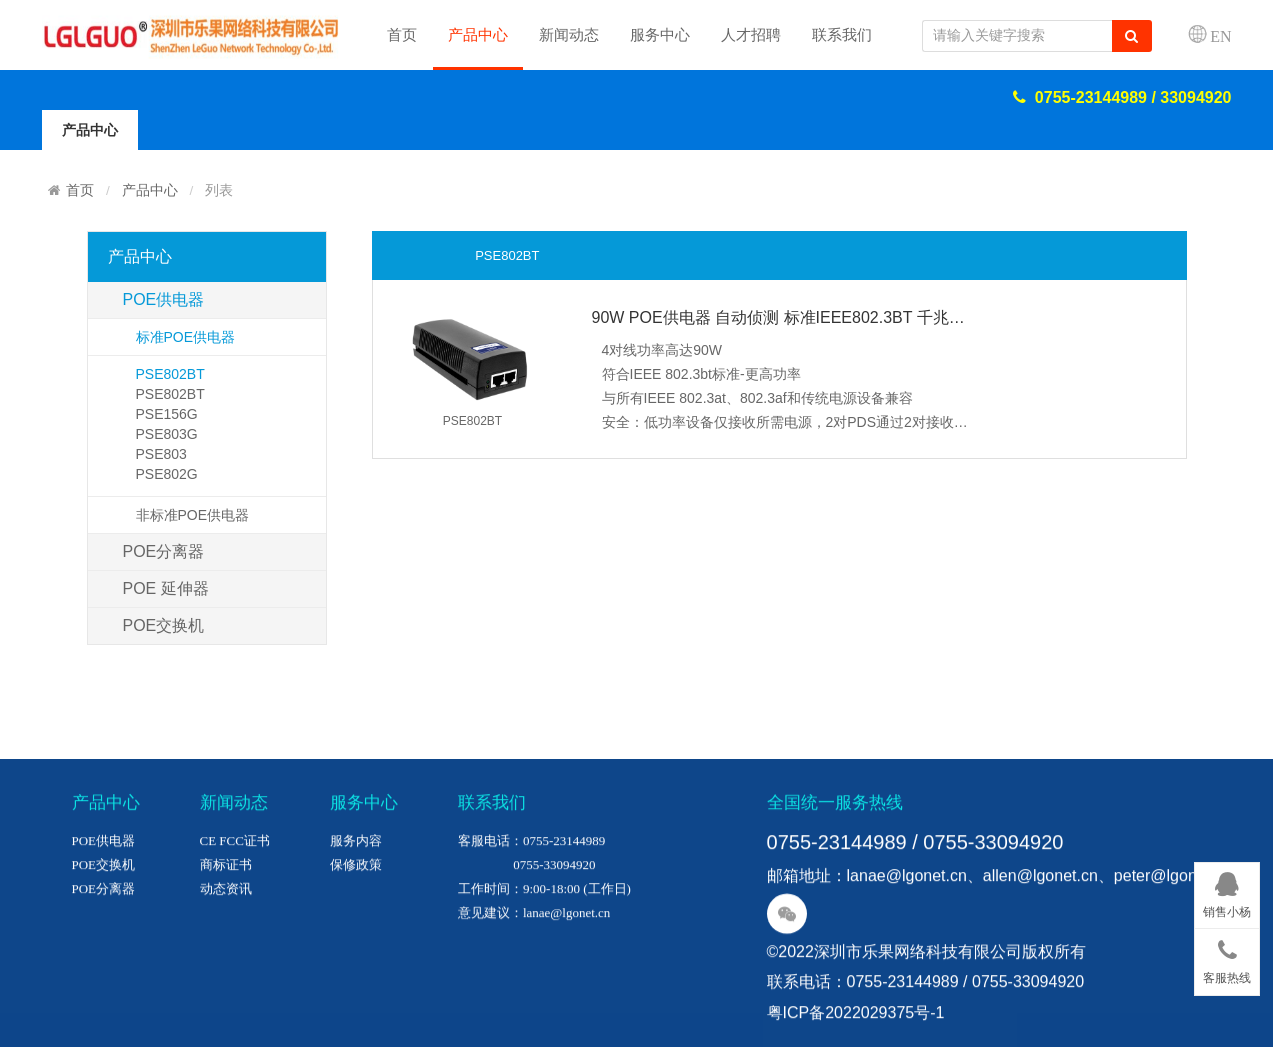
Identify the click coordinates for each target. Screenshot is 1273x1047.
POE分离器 (164, 551)
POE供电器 (164, 299)
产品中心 (478, 35)
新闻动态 (569, 35)
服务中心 (660, 35)
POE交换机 (164, 625)
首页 (402, 35)
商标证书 (226, 938)
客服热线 (1227, 958)
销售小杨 (1227, 892)
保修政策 (356, 938)
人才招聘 (751, 35)
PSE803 (161, 454)
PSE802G (167, 474)
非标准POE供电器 (193, 515)
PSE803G (167, 434)
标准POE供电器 (186, 337)
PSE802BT (170, 374)
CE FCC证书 (235, 914)
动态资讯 (226, 962)
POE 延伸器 (166, 588)
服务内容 (356, 914)
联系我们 (842, 35)
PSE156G (167, 414)
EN (1220, 36)
